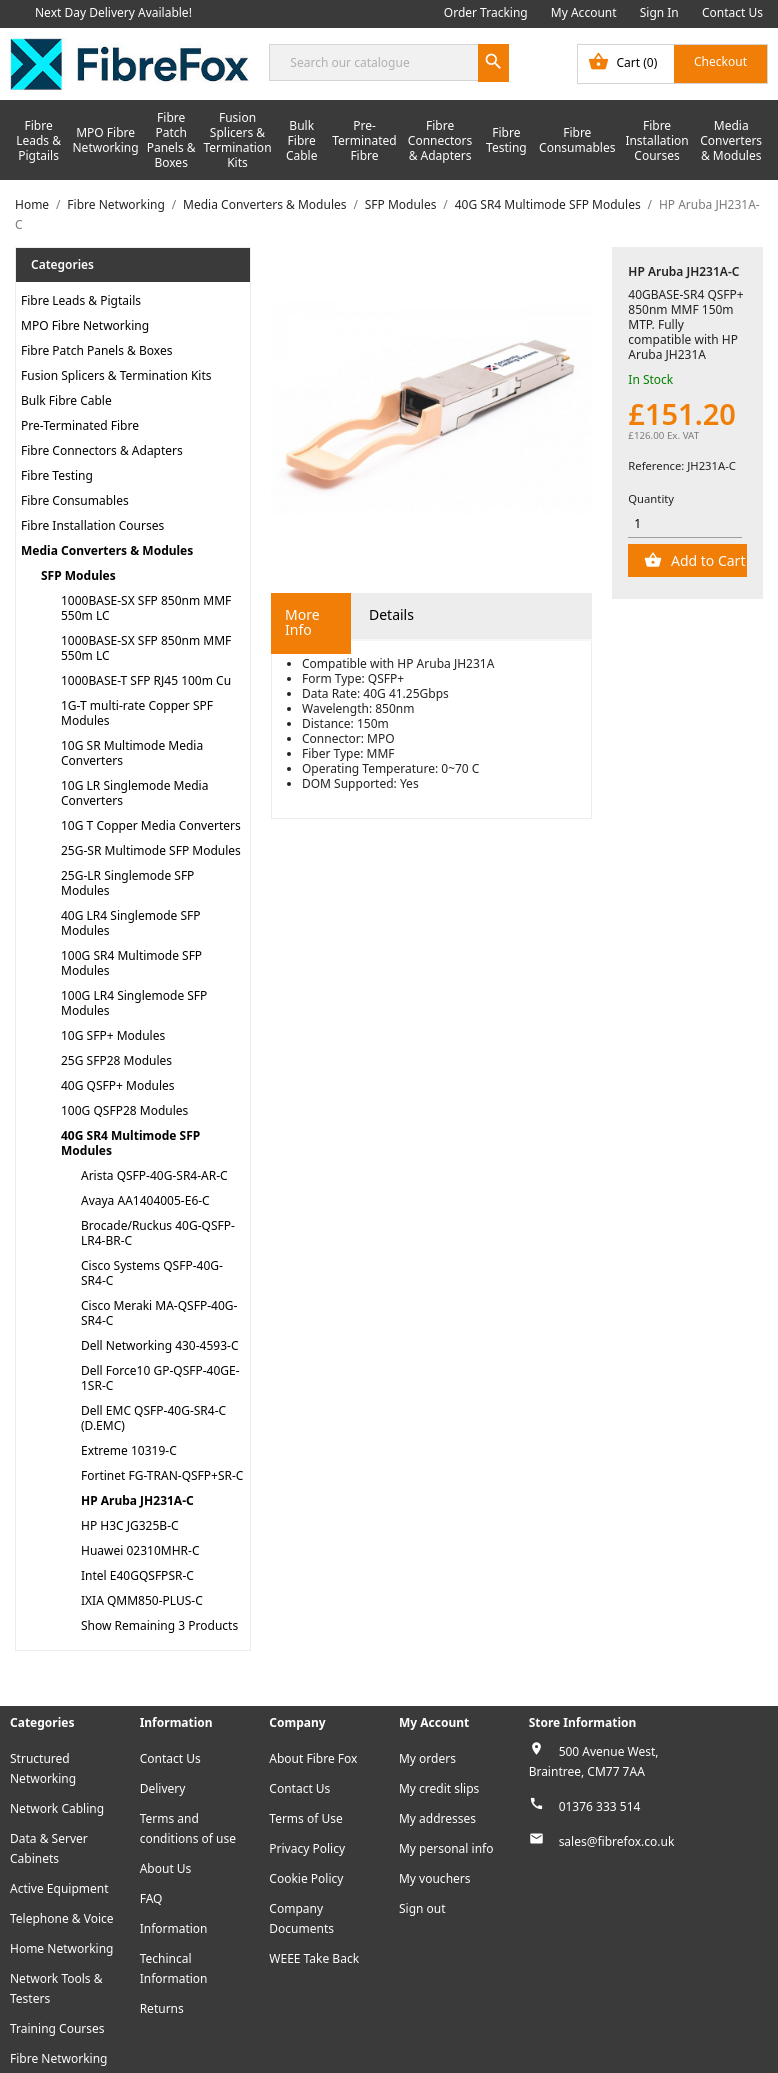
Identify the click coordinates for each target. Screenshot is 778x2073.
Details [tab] (391, 614)
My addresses (437, 1818)
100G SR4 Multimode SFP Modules (131, 963)
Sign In (659, 12)
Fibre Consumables (577, 140)
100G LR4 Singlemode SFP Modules (134, 1003)
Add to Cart (706, 560)
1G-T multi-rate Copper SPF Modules (137, 713)
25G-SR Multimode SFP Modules (151, 850)
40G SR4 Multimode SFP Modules (130, 1143)
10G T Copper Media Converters (151, 825)
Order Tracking (486, 12)
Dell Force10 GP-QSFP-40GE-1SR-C (160, 1378)
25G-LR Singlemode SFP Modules (127, 883)
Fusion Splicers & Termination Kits (237, 140)
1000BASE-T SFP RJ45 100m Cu (146, 680)
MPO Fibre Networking (106, 140)
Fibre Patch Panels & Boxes (171, 140)
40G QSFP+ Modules (118, 1085)
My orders (427, 1758)
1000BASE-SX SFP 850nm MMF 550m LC (146, 608)
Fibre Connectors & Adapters (440, 140)
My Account (584, 12)
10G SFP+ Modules (113, 1035)
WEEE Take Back (314, 1958)
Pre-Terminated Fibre (364, 140)
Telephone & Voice (62, 1918)
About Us (166, 1868)
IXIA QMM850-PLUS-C (142, 1600)
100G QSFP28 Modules (124, 1110)
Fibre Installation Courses (656, 140)
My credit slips (439, 1788)
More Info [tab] (302, 622)
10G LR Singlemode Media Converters (134, 793)
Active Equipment (59, 1888)
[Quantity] (685, 524)
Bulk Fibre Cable (302, 140)
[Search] (388, 62)
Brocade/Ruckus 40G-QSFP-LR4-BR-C (158, 1233)
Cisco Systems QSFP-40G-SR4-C (152, 1273)
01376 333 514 (600, 1806)
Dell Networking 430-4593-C (160, 1345)
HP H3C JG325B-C (130, 1525)
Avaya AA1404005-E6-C (145, 1200)
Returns (162, 2008)
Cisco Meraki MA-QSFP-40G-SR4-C (159, 1313)
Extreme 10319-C (129, 1450)
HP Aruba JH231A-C (137, 1500)
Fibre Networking (58, 2058)
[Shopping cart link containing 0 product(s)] (672, 64)
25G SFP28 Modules (116, 1060)
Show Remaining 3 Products (159, 1625)
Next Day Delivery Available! (113, 12)
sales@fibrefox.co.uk (617, 1841)
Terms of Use (305, 1818)
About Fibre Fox (313, 1758)
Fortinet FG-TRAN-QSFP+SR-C (162, 1475)
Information (174, 1928)
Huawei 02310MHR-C (140, 1550)
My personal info (446, 1848)
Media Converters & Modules (731, 140)
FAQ (151, 1898)
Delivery (163, 1788)
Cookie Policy (306, 1878)
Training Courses (57, 2028)
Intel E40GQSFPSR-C (137, 1575)
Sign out (422, 1908)
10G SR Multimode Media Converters (132, 753)
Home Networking (61, 1948)
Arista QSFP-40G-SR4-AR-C (154, 1175)
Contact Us (732, 12)
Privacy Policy (307, 1848)
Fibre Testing (506, 140)
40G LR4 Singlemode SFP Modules (131, 923)
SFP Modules (78, 575)
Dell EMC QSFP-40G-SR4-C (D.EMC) (153, 1418)
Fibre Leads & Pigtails (38, 140)
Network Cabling (57, 1808)
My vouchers (435, 1878)
